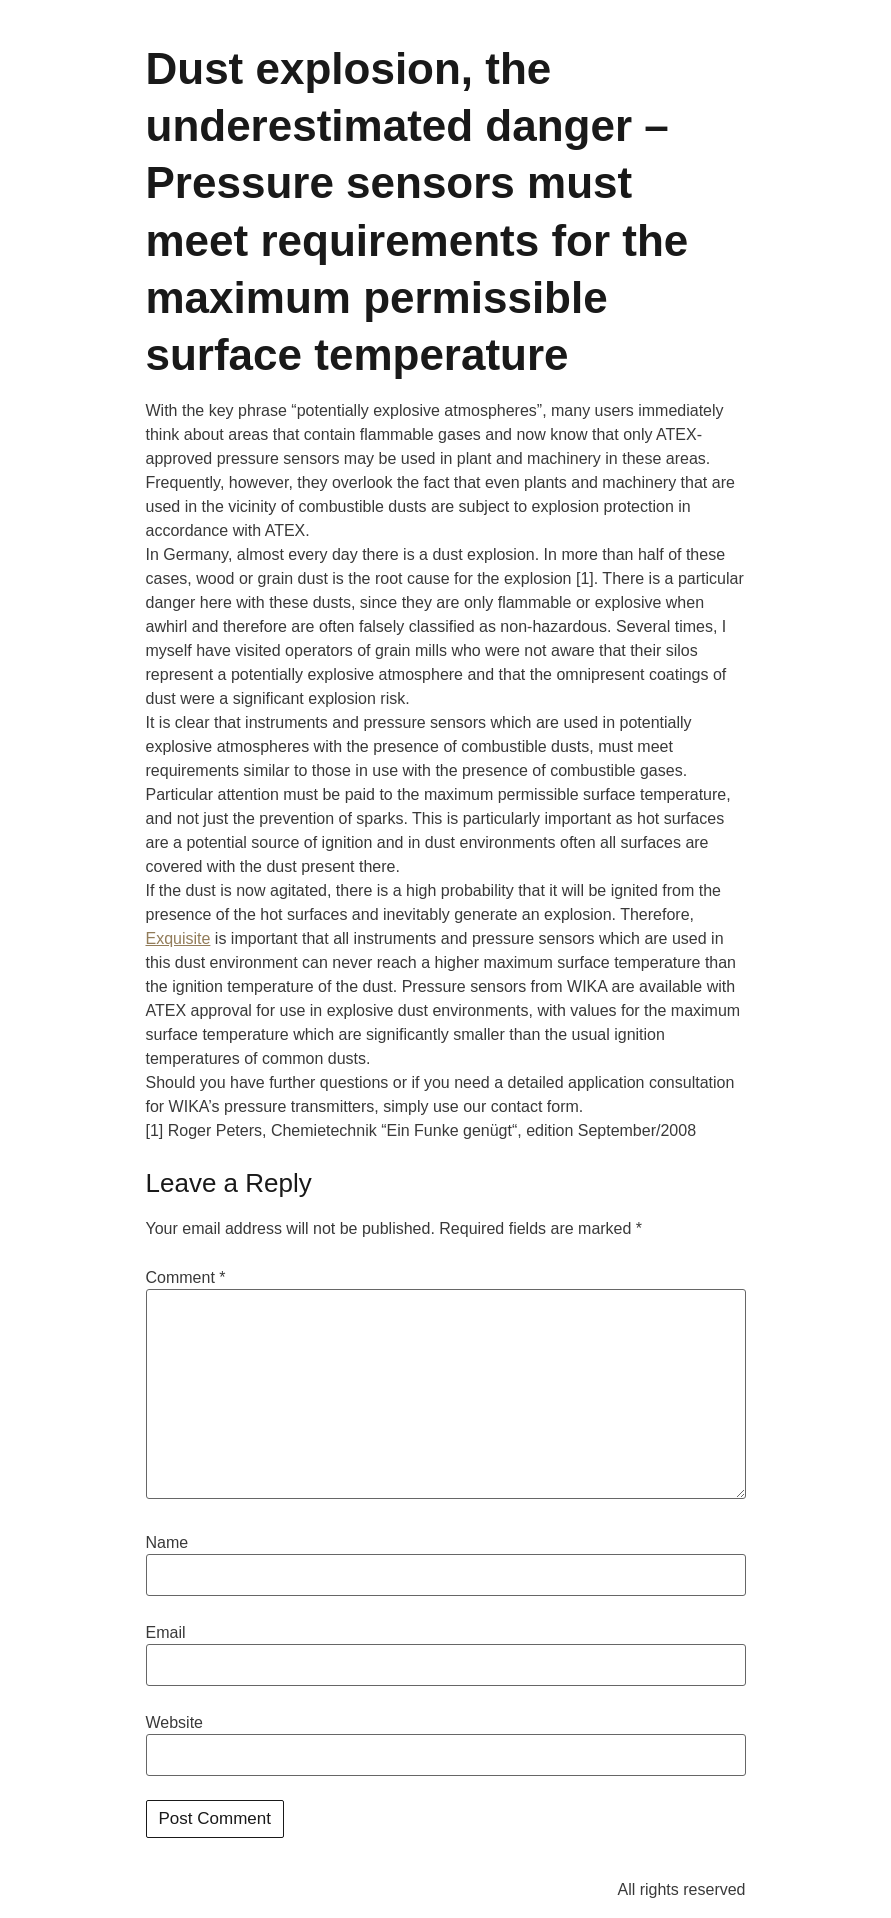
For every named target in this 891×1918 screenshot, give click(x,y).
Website (175, 1723)
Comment (186, 1278)
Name (167, 1543)
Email (166, 1633)
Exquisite (178, 938)
